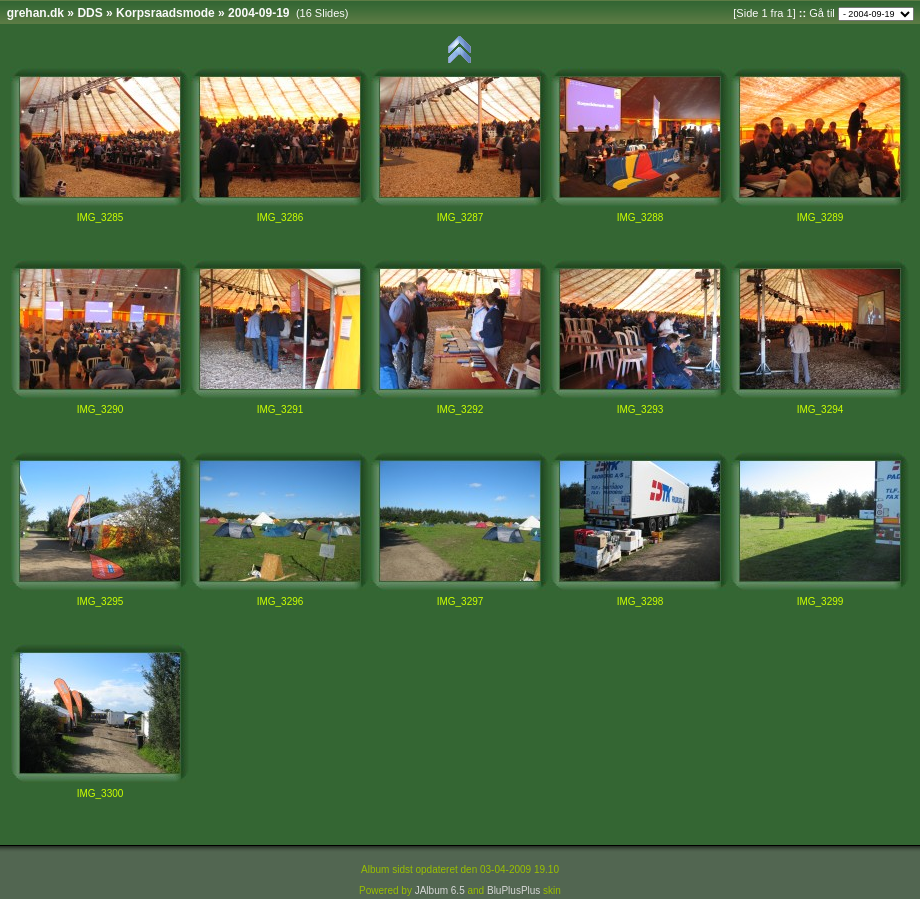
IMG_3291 (280, 409)
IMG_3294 (820, 409)
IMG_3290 (100, 409)
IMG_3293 (640, 409)
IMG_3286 (280, 217)
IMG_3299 (820, 601)
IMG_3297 (460, 601)
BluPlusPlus (513, 890)
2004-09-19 (258, 13)
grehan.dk (35, 13)
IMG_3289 (820, 217)
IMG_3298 (640, 601)
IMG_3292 (460, 409)
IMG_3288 (640, 217)
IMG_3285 (100, 217)
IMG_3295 (100, 601)
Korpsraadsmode (165, 13)
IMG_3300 (100, 793)
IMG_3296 (280, 601)
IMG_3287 (460, 217)
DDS (89, 13)
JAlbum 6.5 (440, 890)
